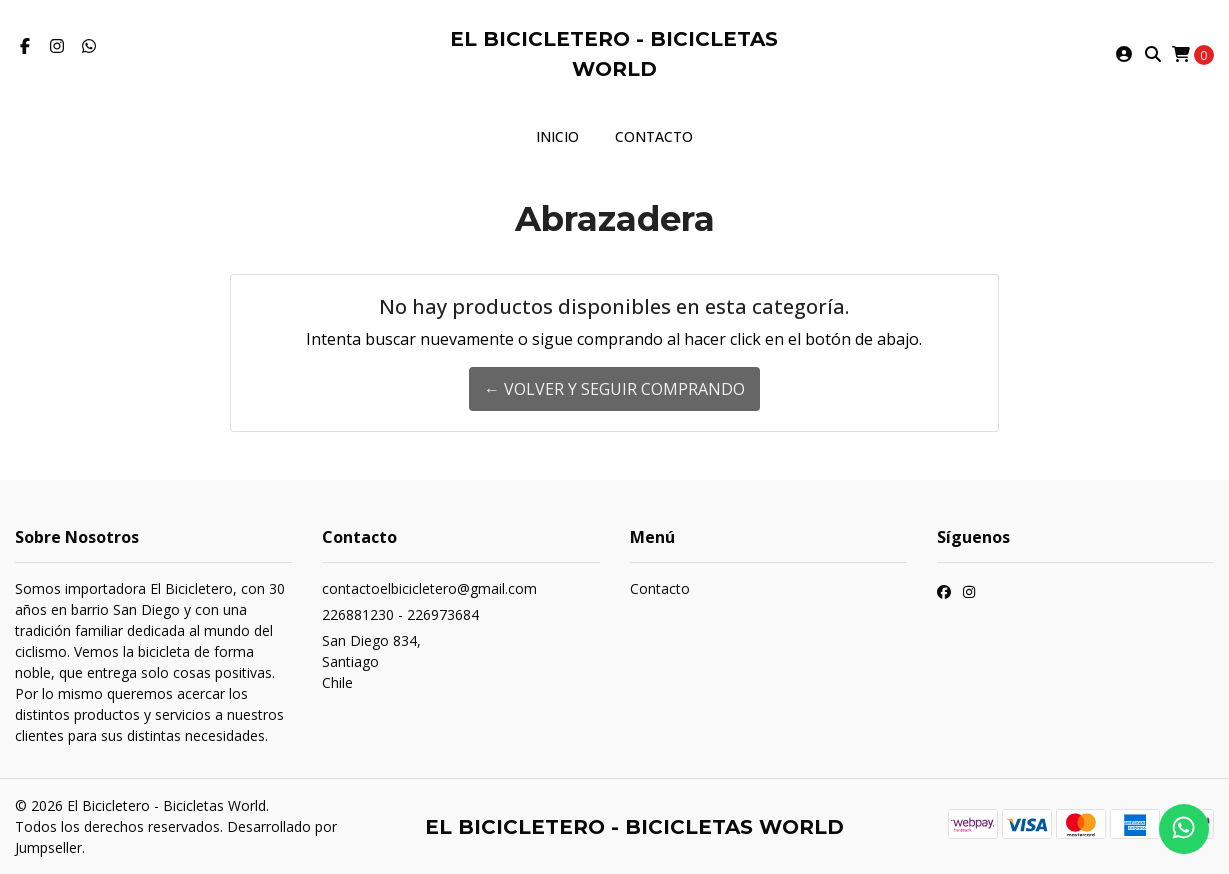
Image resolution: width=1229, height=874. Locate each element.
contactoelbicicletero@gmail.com (429, 588)
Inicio (557, 136)
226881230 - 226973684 (400, 614)
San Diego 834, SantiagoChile (371, 661)
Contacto (654, 136)
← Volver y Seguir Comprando (614, 389)
